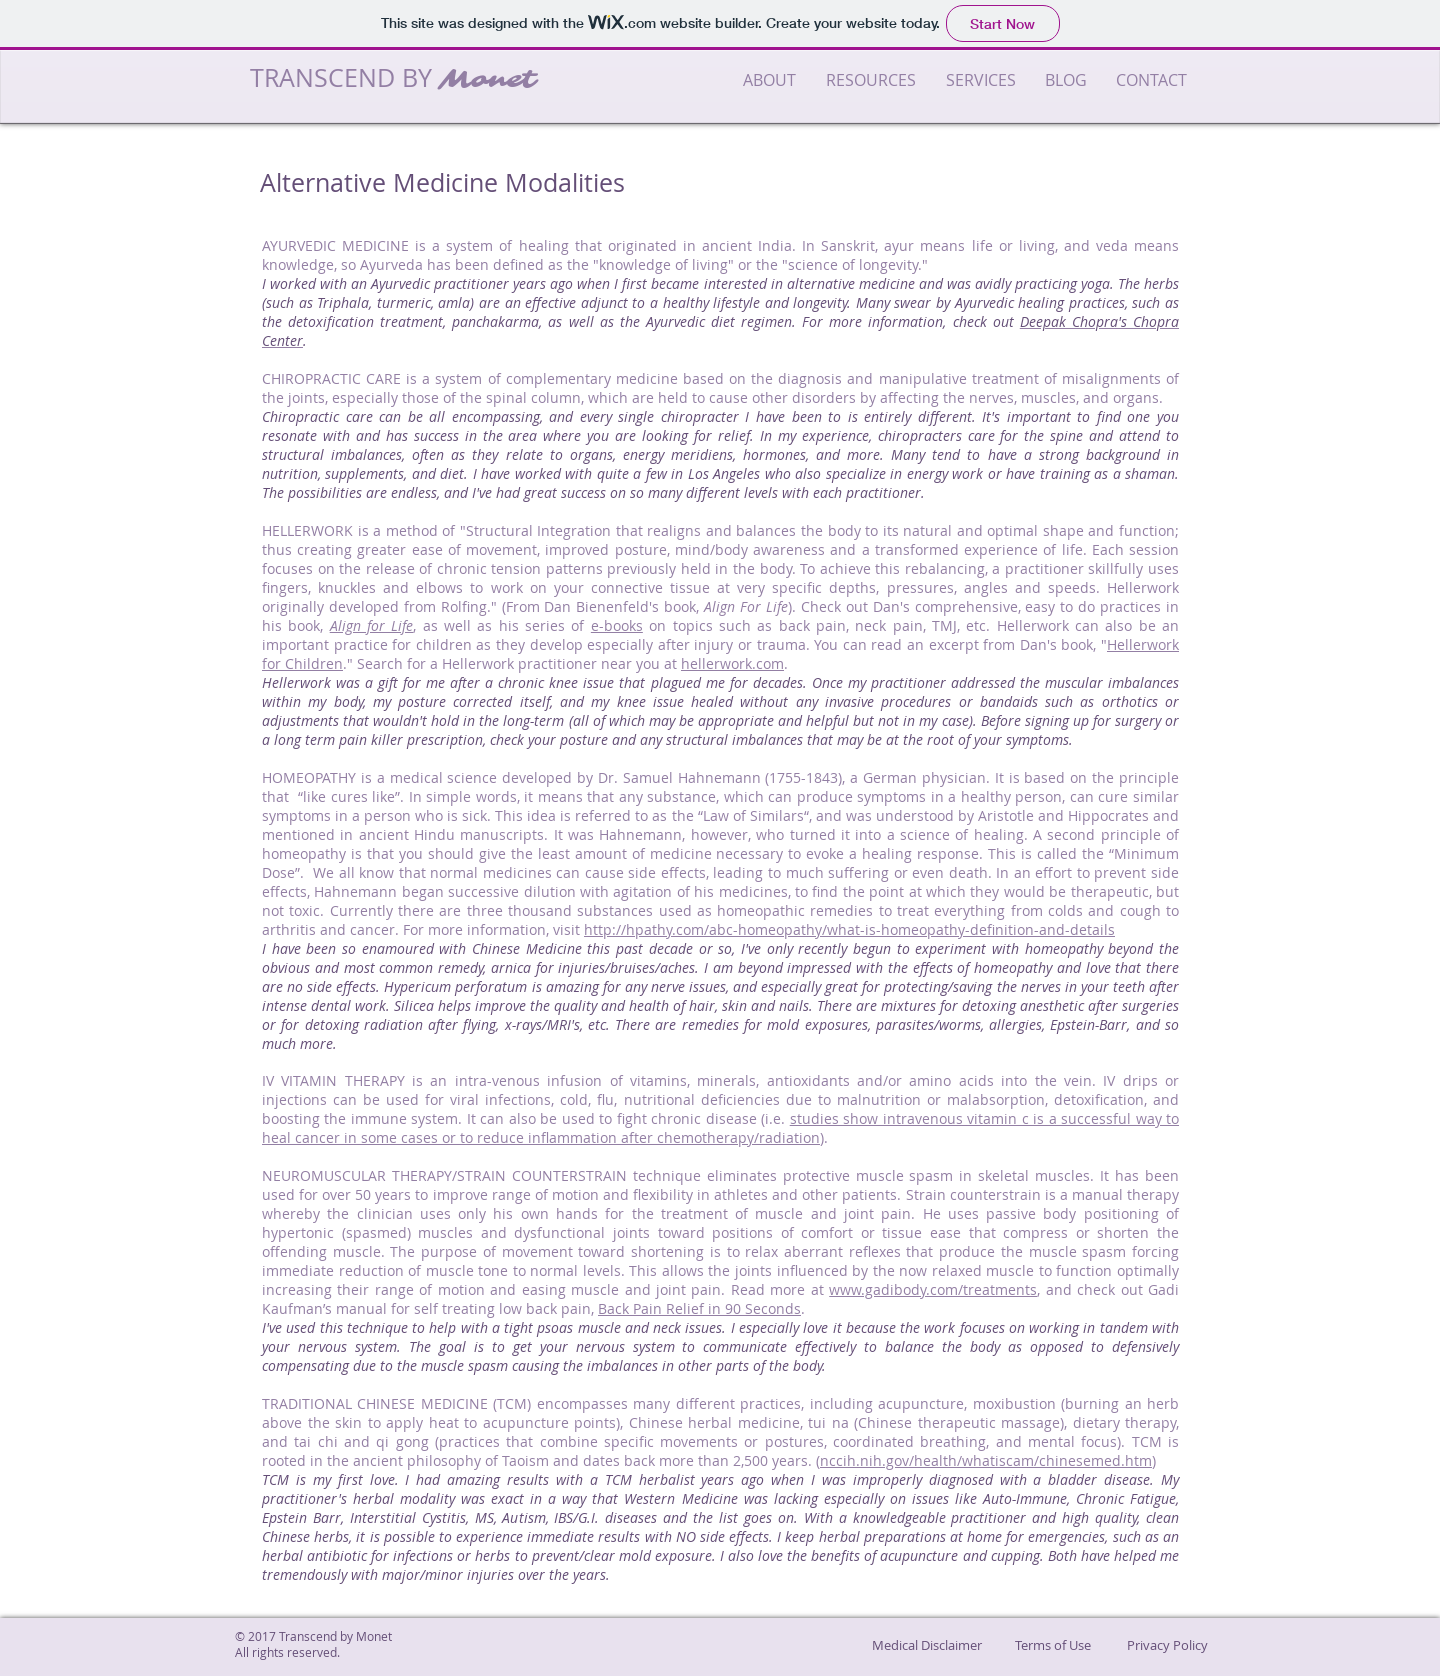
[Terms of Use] (1053, 1645)
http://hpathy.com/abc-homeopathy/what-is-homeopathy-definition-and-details (849, 929)
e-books (617, 625)
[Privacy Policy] (1167, 1645)
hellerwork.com (732, 663)
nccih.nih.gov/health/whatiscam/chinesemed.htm (986, 1460)
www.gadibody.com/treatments (933, 1289)
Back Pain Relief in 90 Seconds (699, 1308)
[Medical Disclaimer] (927, 1645)
